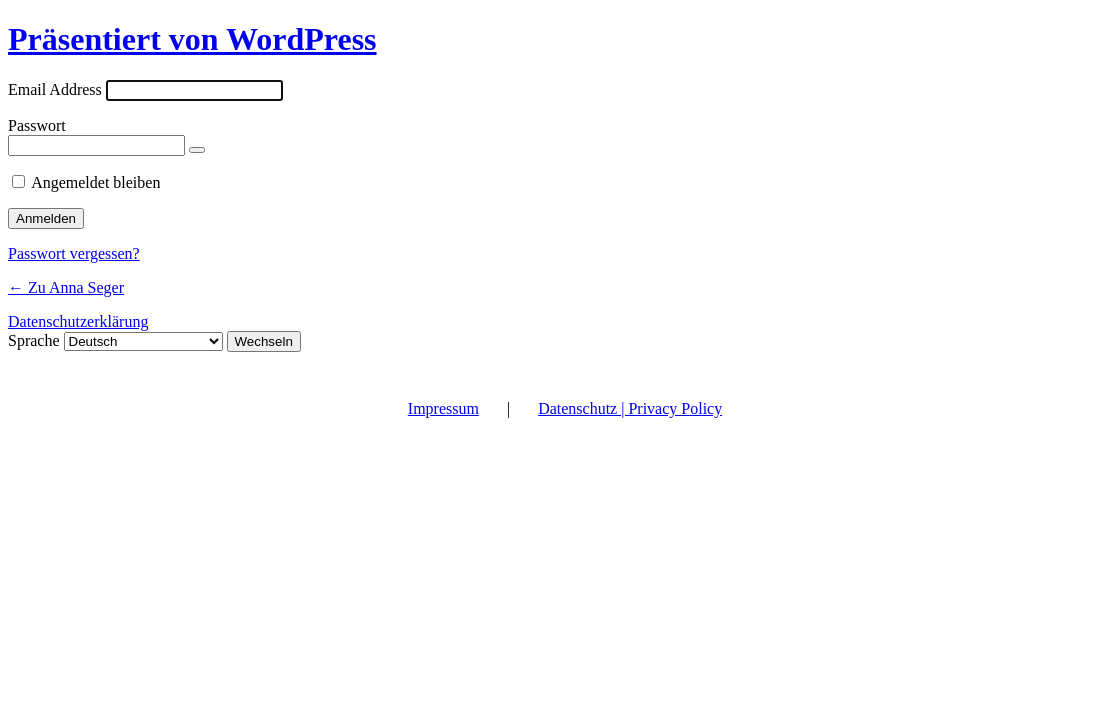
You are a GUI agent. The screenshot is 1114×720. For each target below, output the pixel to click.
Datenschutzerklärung (78, 321)
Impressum (443, 408)
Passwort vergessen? (74, 253)
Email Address (55, 89)
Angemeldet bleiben (95, 182)
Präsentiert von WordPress (192, 39)
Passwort (37, 125)
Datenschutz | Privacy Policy (630, 408)
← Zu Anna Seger (66, 287)
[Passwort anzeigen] (197, 150)
